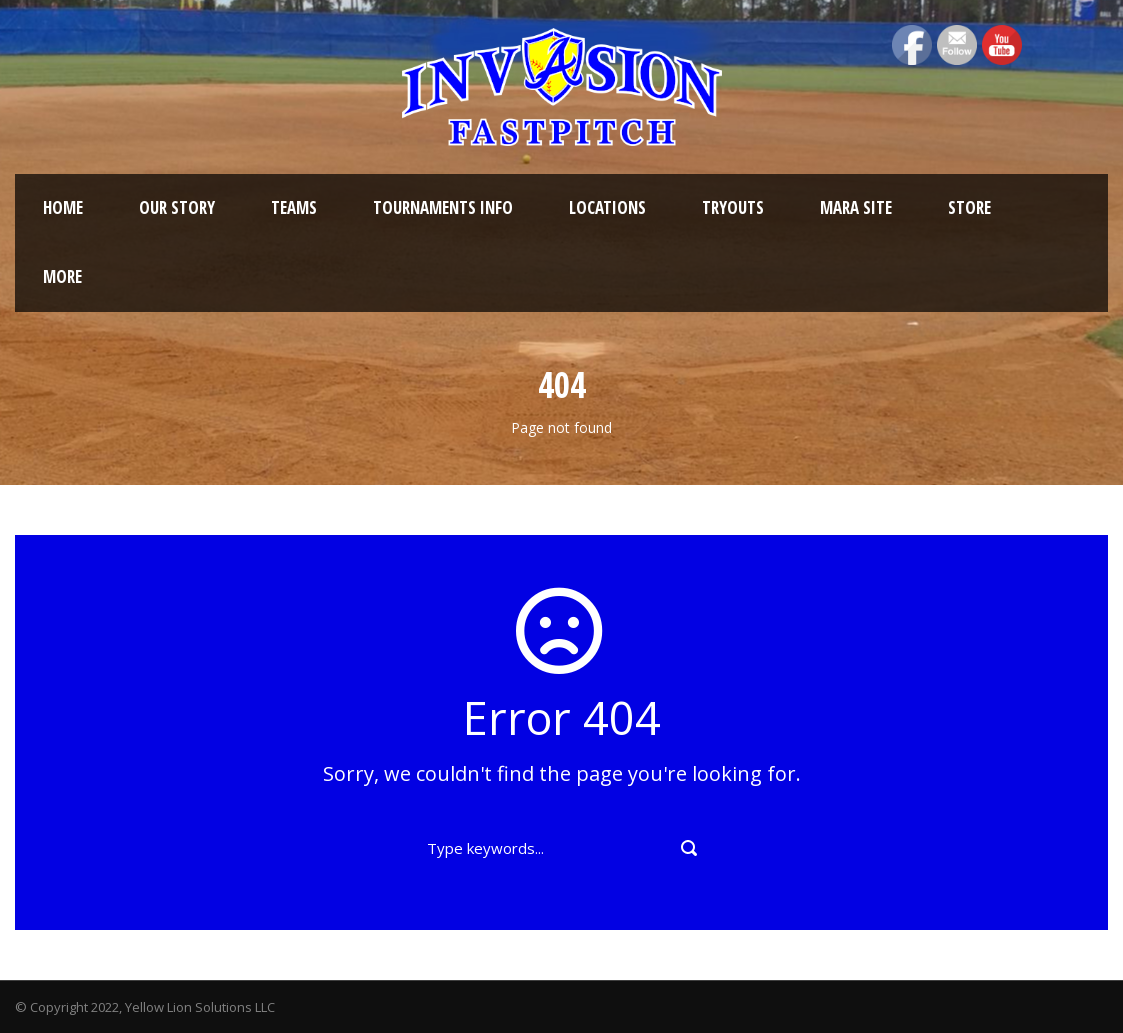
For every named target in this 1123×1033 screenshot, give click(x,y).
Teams (294, 207)
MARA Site (856, 207)
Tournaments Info (443, 207)
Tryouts (733, 207)
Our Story (177, 207)
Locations (607, 207)
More (62, 276)
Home (63, 207)
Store (969, 207)
